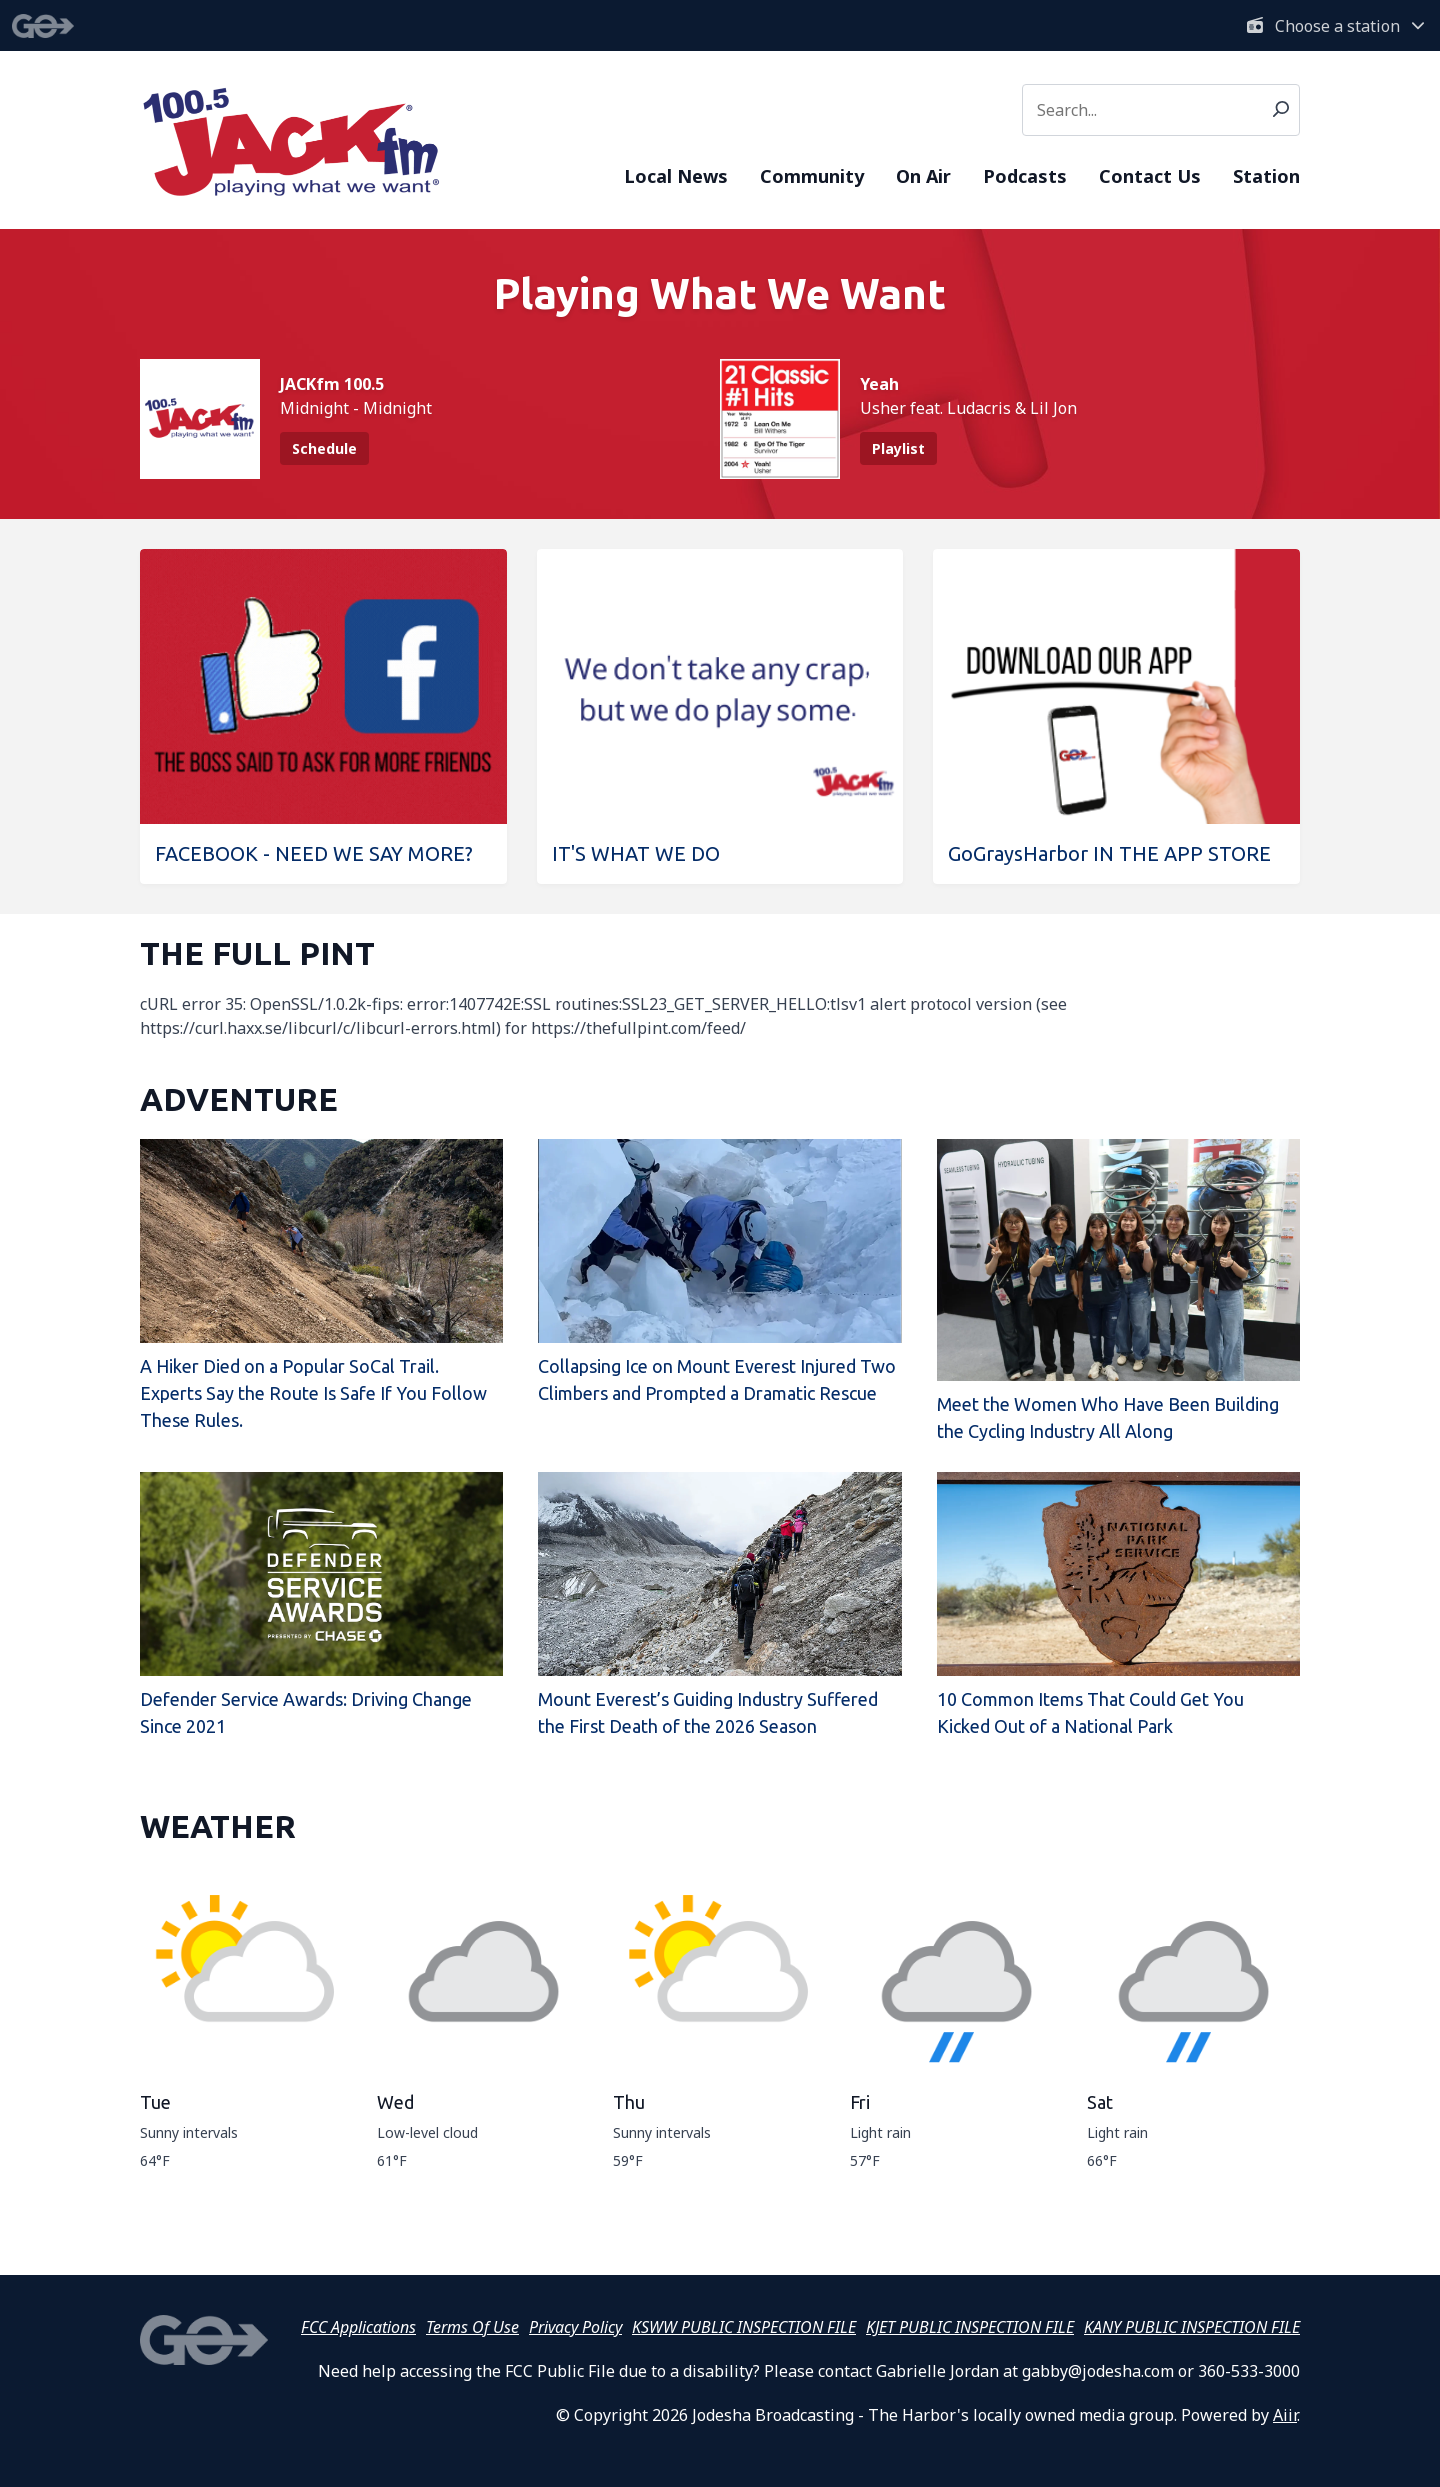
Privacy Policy (575, 2327)
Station (1266, 176)
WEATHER (218, 1826)
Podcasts (1025, 176)
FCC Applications (358, 2327)
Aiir (1285, 2415)
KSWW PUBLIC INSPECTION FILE (744, 2327)
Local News (676, 176)
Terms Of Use (472, 2327)
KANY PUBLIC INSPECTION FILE (1192, 2327)
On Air (923, 176)
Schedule (324, 448)
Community (812, 176)
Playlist (898, 448)
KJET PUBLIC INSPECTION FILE (970, 2327)
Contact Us (1150, 176)
